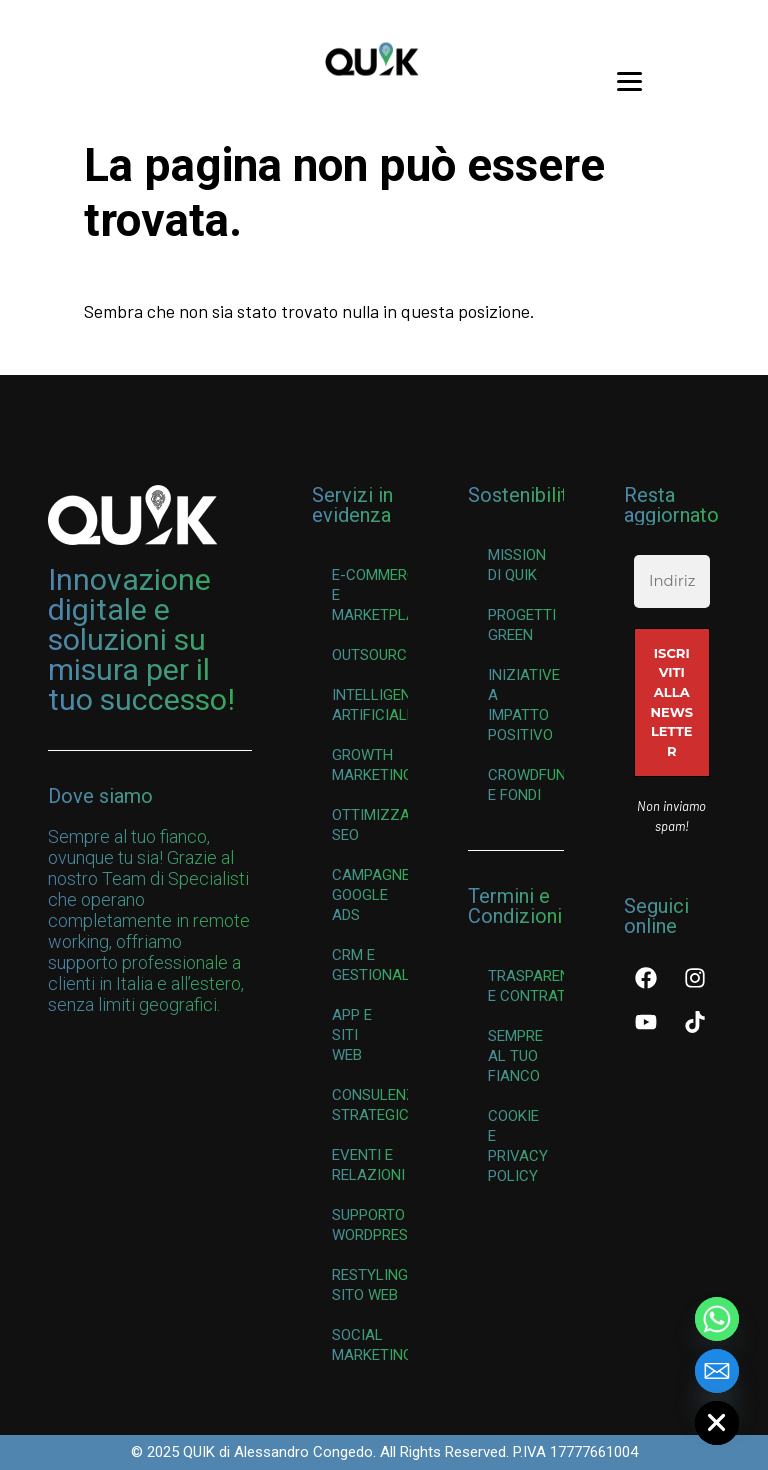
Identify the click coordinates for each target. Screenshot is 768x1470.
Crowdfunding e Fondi (526, 785)
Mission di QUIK (517, 565)
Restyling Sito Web (370, 1285)
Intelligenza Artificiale (370, 705)
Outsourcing (370, 655)
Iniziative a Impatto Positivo (524, 705)
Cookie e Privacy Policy (518, 1146)
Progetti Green (522, 625)
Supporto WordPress (370, 1225)
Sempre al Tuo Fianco (515, 1056)
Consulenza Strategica (370, 1105)
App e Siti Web (352, 1035)
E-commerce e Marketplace (370, 595)
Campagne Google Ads (370, 895)
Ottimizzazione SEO (370, 825)
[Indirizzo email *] (672, 581)
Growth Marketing (370, 765)
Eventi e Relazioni (368, 1165)
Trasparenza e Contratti (526, 986)
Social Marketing (370, 1345)
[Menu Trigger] (629, 80)
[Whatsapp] (717, 1319)
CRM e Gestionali (370, 965)
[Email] (717, 1371)
